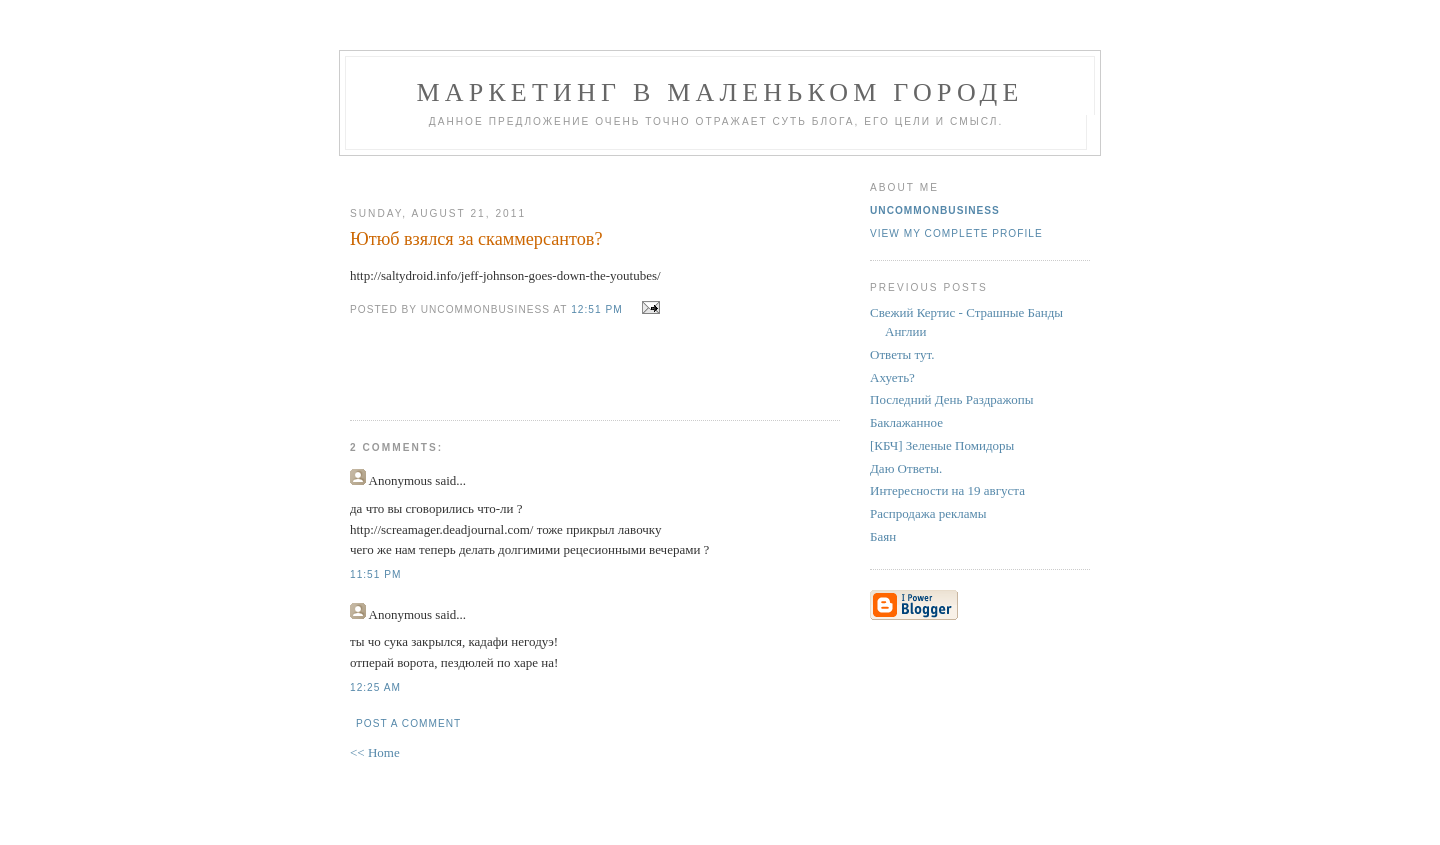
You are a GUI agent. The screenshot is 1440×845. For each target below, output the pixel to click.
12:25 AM (375, 687)
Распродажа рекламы (928, 513)
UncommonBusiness (935, 210)
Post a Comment (408, 723)
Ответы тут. (902, 354)
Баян (883, 536)
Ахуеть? (892, 377)
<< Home (375, 752)
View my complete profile (956, 233)
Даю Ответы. (906, 468)
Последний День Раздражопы (951, 399)
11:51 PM (375, 574)
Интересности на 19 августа (947, 490)
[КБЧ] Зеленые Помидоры (942, 445)
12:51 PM (596, 309)
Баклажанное (906, 422)
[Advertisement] (587, 173)
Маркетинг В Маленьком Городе (719, 92)
